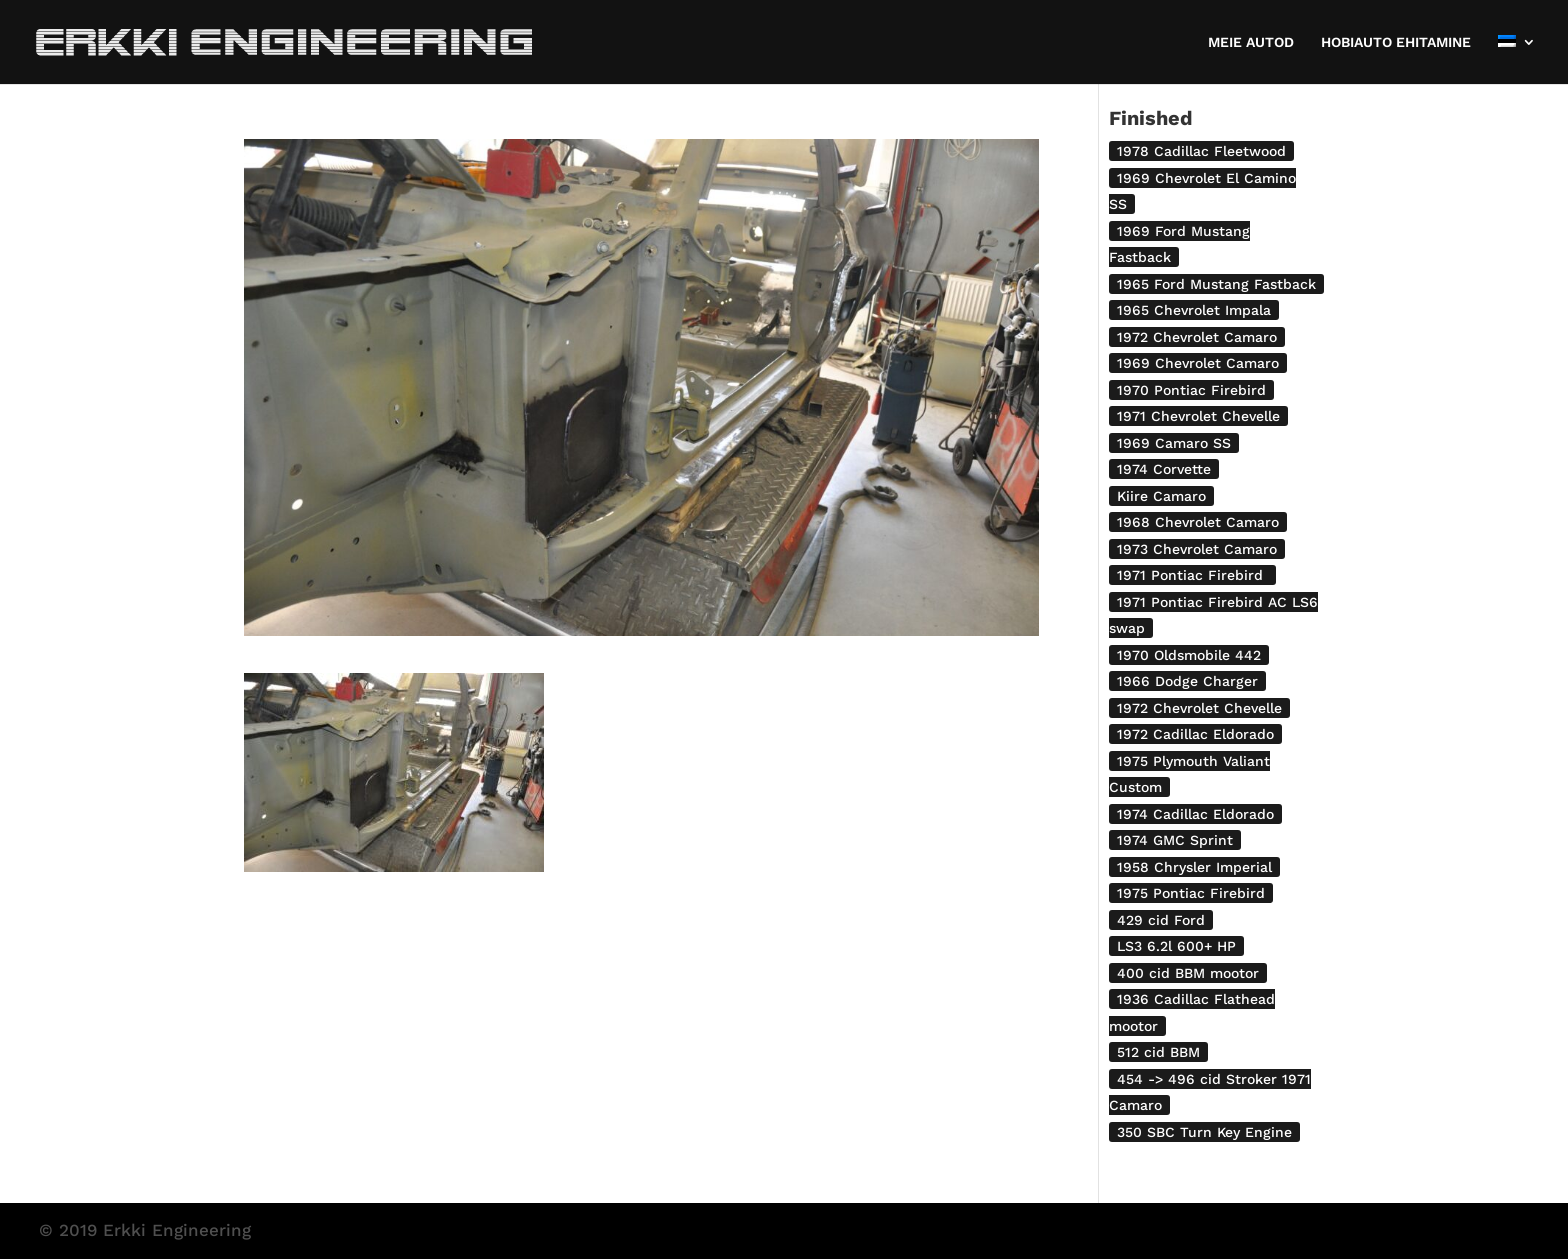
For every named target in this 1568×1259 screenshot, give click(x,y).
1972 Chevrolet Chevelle (1199, 708)
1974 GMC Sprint (1175, 840)
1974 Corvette (1164, 469)
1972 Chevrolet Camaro (1197, 337)
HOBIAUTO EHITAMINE (1396, 42)
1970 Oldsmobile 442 (1189, 655)
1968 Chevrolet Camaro (1198, 522)
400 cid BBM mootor (1188, 973)
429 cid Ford (1161, 920)
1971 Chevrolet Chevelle (1198, 416)
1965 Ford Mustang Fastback (1216, 284)
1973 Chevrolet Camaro (1197, 549)
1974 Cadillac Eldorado (1195, 814)
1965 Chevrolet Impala (1194, 310)
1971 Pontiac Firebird (1192, 575)
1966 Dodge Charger (1187, 681)
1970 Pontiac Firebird (1191, 390)
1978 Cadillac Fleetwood (1201, 151)
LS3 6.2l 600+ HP (1176, 946)
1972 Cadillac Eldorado (1195, 734)
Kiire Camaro (1161, 496)
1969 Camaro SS (1174, 443)
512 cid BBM (1158, 1052)
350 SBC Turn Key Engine (1204, 1132)
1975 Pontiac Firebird (1191, 893)
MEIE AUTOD (1251, 42)
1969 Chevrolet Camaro (1198, 363)
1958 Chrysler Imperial (1194, 867)
